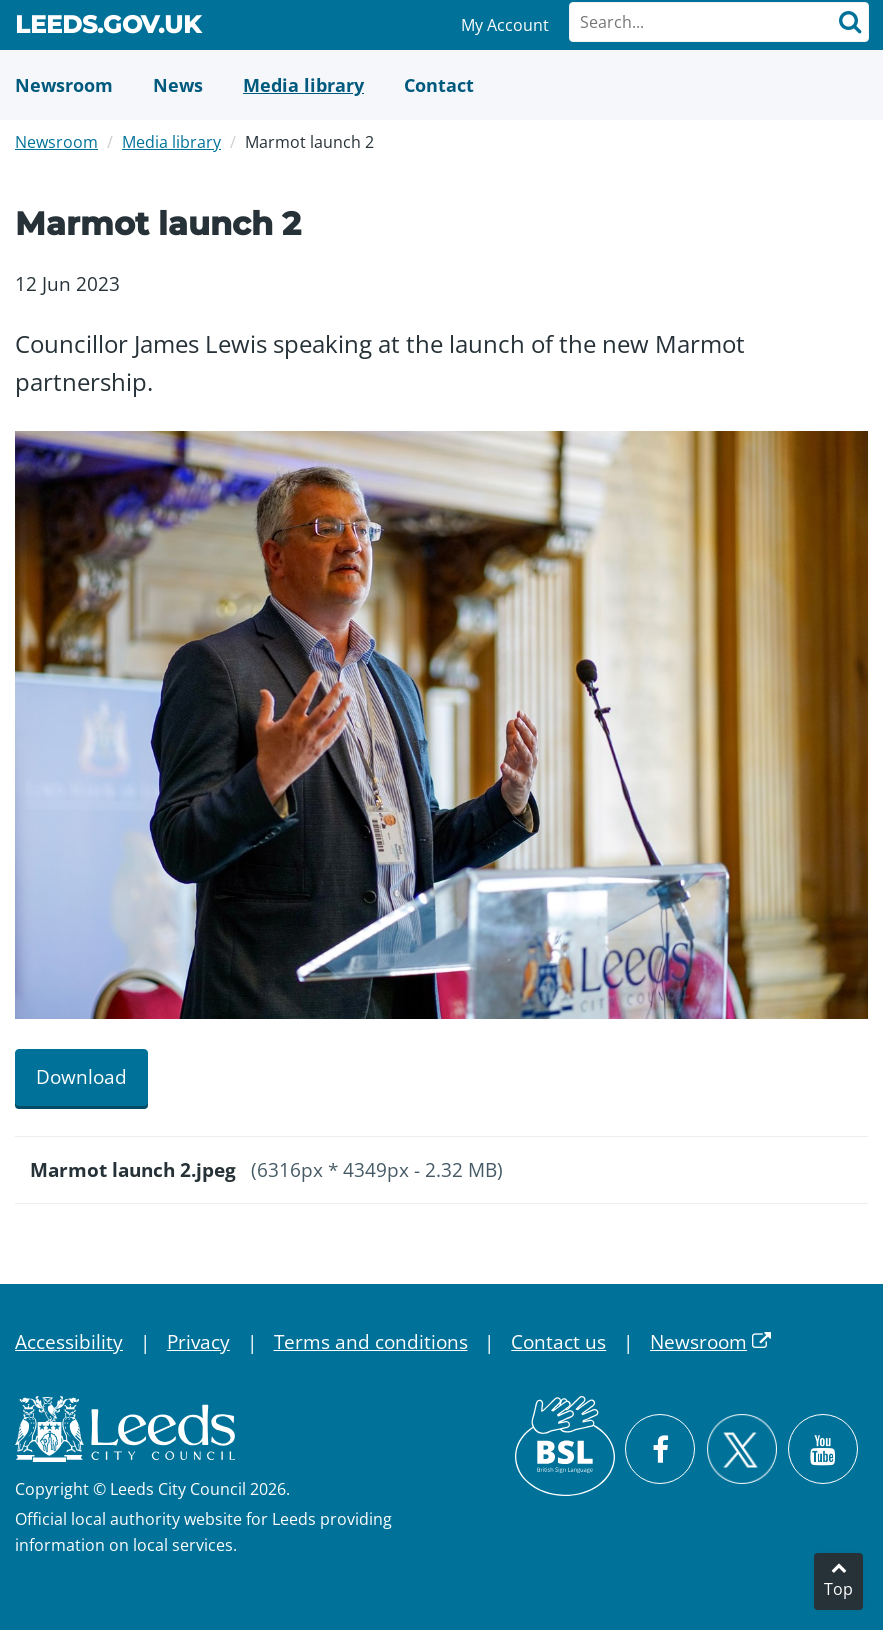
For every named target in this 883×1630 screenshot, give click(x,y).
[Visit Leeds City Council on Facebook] (660, 1449)
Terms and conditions (371, 1342)
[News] (178, 85)
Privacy (198, 1342)
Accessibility (69, 1342)
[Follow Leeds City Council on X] (741, 1449)
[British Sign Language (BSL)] (565, 1446)
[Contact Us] (439, 85)
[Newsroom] (64, 85)
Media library (171, 142)
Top (838, 1589)
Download (81, 1077)
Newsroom (56, 142)
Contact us (558, 1342)
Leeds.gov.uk (108, 28)
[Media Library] (303, 85)
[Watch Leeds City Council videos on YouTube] (823, 1449)
